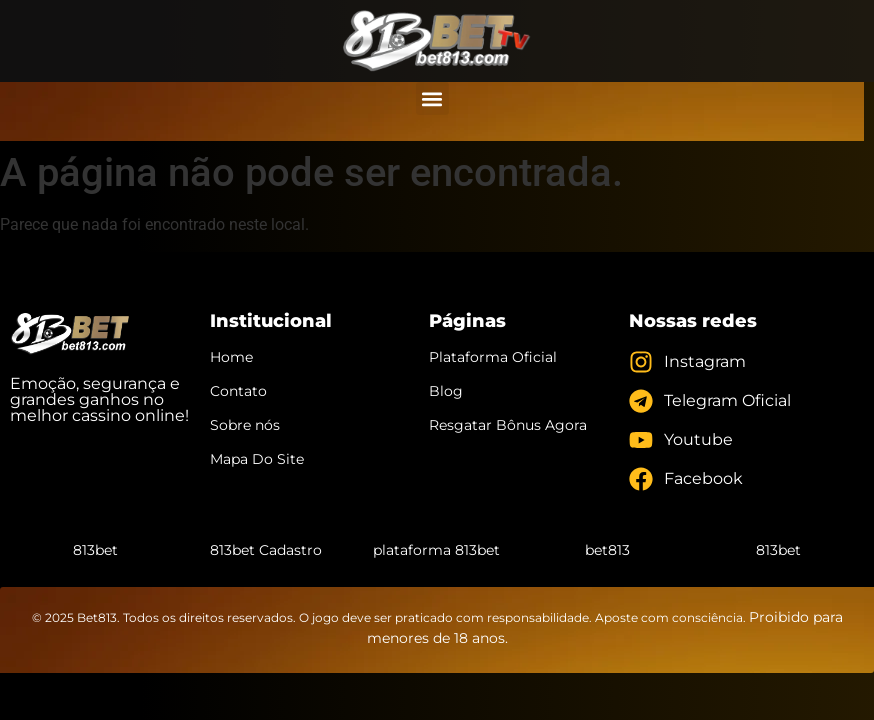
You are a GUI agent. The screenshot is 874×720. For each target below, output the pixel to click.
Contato (238, 391)
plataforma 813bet (436, 550)
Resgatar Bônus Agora (508, 425)
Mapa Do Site (257, 459)
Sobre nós (245, 425)
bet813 (607, 550)
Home (231, 357)
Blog (446, 391)
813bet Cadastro (266, 550)
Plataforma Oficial (493, 357)
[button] (432, 98)
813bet (95, 550)
